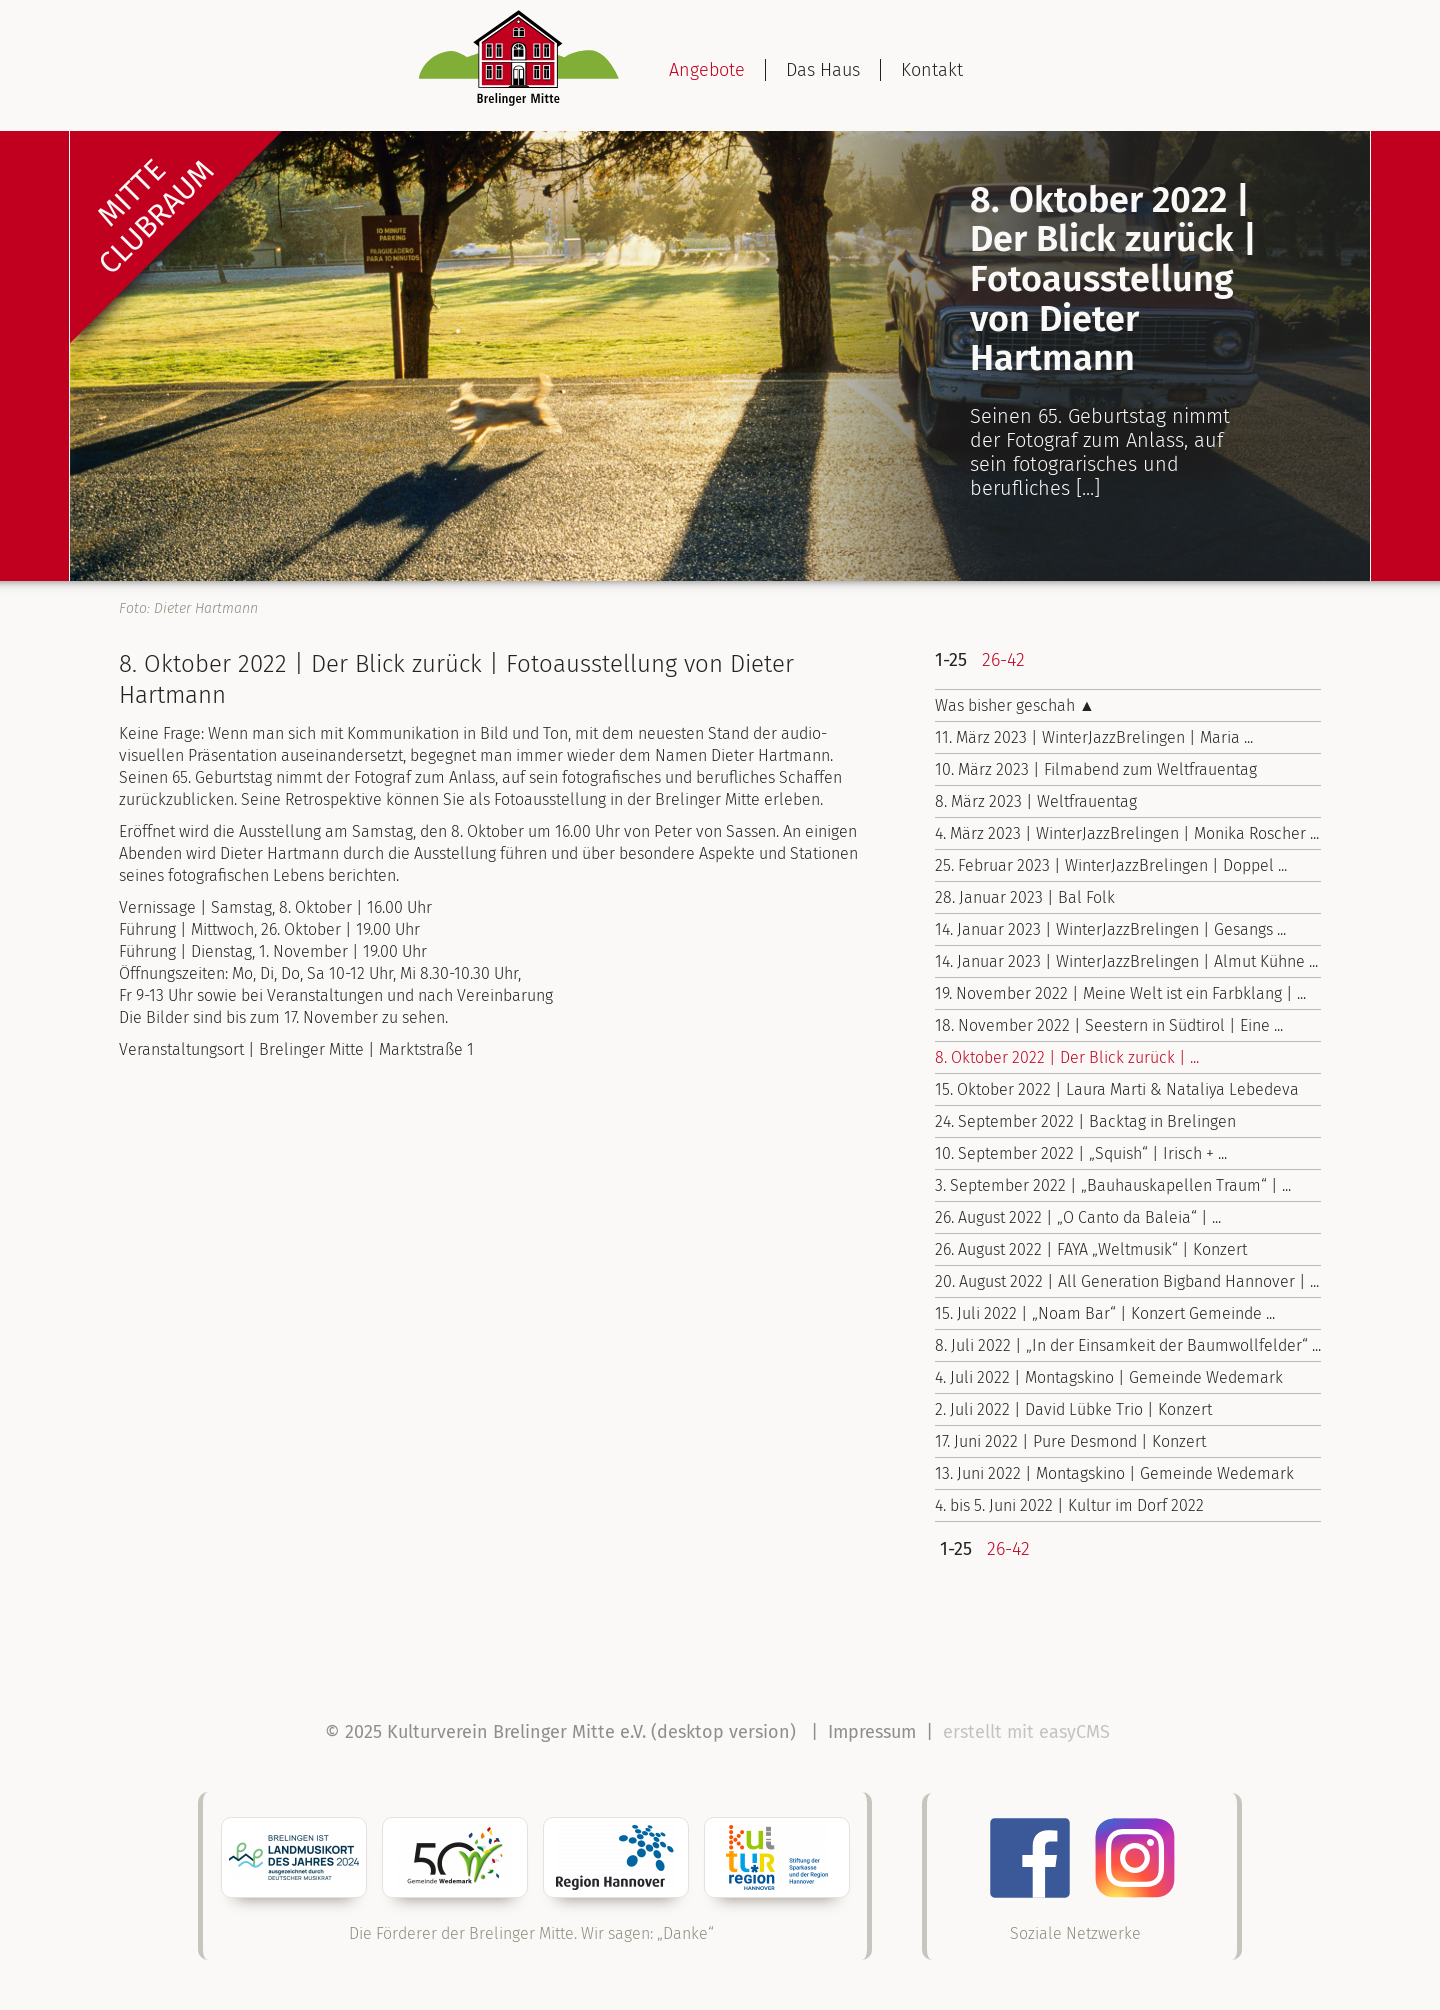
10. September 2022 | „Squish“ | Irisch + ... (1081, 1153)
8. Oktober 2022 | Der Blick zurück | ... (1067, 1057)
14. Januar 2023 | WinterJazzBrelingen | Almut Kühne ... (1126, 961)
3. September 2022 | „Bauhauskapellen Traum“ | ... (1113, 1185)
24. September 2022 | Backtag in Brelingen (1085, 1121)
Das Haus (823, 70)
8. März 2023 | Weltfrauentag (1036, 801)
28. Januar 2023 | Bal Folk (1025, 897)
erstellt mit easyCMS (1029, 1732)
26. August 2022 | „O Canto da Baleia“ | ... (1078, 1217)
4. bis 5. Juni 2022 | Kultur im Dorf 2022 (1069, 1505)
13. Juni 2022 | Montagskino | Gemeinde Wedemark (1114, 1473)
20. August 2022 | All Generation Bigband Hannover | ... (1127, 1281)
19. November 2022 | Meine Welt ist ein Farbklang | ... (1120, 993)
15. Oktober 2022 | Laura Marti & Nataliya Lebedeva (1117, 1089)
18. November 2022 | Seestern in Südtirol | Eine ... (1109, 1025)
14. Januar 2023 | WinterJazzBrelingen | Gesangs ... (1110, 929)
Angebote (707, 70)
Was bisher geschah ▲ (1015, 705)
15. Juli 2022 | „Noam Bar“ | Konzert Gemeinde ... (1105, 1313)
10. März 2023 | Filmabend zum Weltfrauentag (1096, 769)
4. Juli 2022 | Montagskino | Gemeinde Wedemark (1109, 1377)
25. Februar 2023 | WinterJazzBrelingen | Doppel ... (1111, 865)
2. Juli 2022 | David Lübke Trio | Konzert (1073, 1409)
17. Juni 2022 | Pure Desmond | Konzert (1070, 1441)
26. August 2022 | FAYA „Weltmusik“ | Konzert (1091, 1249)
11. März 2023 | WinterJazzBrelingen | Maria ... (1094, 737)
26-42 (1003, 660)
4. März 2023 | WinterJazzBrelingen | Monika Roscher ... (1127, 833)
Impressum (872, 1732)
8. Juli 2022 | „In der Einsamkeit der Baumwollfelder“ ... (1128, 1345)
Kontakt (932, 70)
